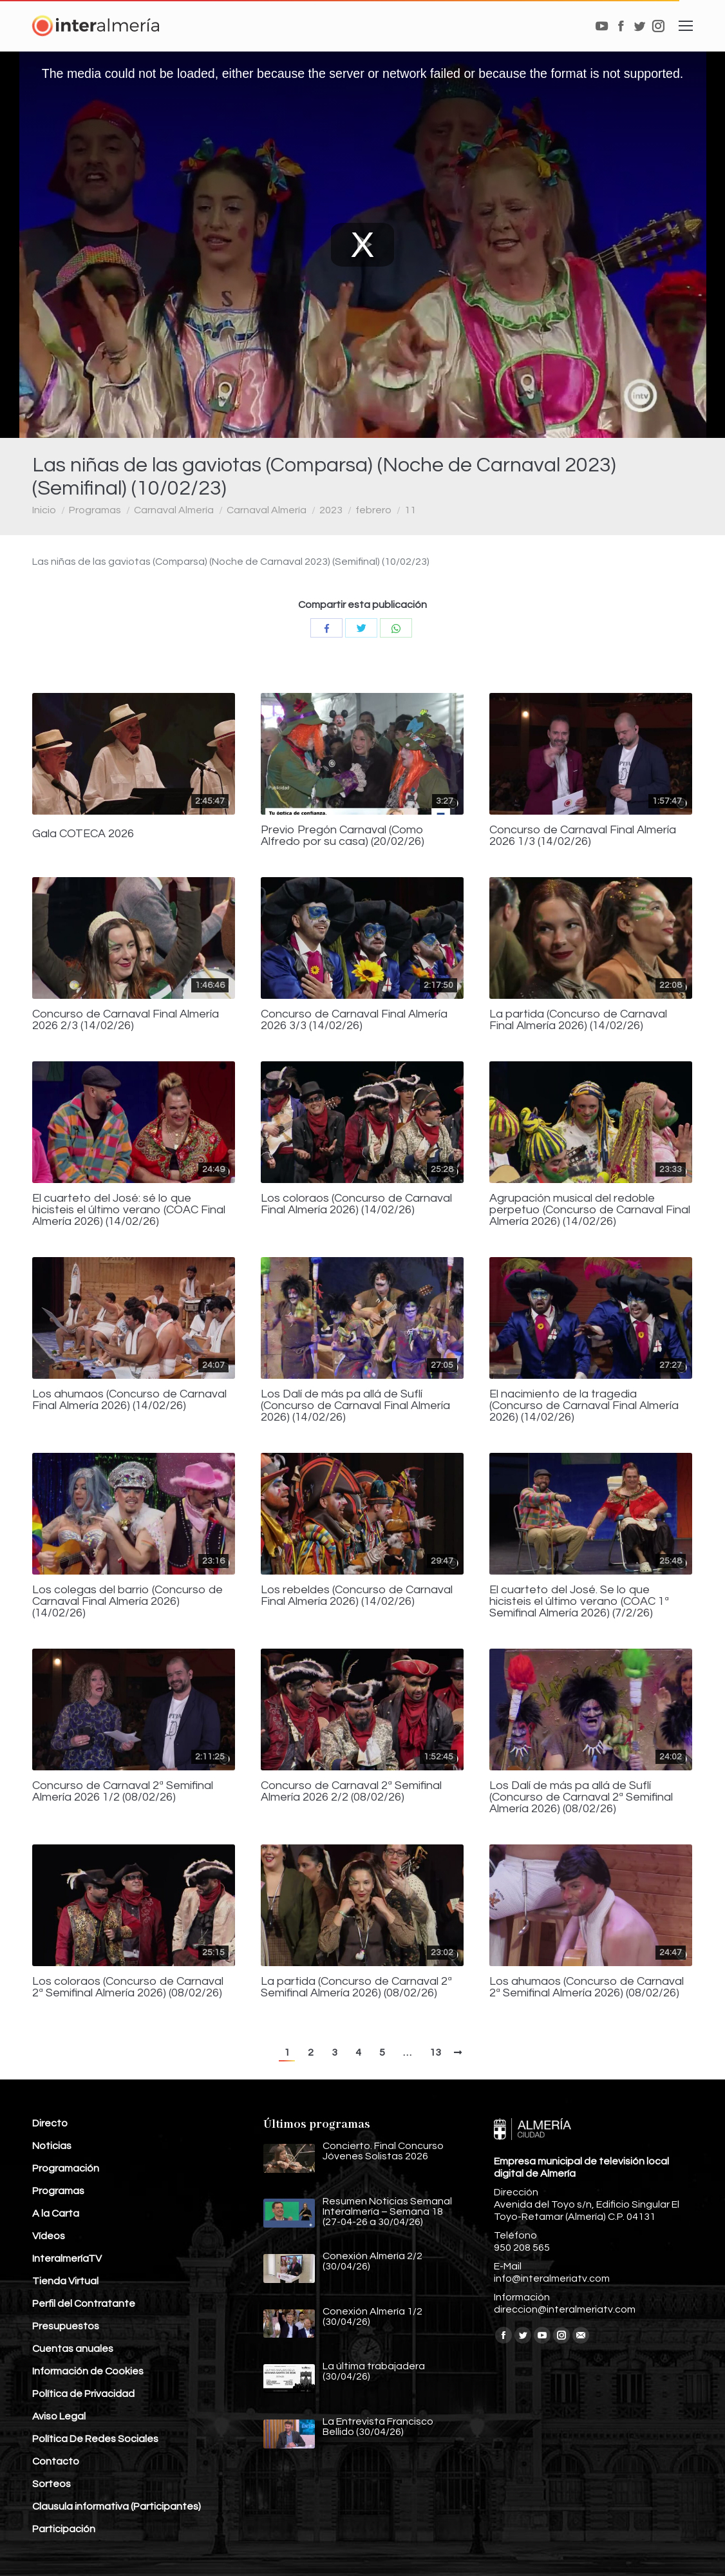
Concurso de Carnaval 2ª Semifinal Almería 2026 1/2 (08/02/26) (122, 1791)
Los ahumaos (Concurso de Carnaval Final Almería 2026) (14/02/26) (129, 1400)
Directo (50, 2123)
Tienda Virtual (65, 2281)
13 (435, 2052)
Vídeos (48, 2236)
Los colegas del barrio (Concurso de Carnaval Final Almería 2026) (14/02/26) (127, 1601)
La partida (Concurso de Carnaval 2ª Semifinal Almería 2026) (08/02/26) (356, 1987)
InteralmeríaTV (67, 2258)
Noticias (51, 2146)
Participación (63, 2529)
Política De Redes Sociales (95, 2439)
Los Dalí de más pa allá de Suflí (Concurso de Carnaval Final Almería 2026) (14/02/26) (355, 1405)
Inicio (44, 510)
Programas (95, 510)
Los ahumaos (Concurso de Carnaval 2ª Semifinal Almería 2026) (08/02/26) (586, 1987)
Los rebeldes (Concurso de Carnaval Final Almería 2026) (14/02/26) (357, 1595)
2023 (331, 510)
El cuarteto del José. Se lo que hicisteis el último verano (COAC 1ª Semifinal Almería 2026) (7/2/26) (579, 1601)
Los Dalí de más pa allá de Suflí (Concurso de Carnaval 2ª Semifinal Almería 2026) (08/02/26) (581, 1797)
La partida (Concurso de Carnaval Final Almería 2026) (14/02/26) (578, 1020)
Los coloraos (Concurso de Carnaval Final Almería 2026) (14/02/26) (356, 1204)
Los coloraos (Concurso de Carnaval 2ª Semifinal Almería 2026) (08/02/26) (127, 1987)
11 (410, 510)
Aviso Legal (59, 2416)
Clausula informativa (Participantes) (116, 2506)
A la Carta (55, 2213)
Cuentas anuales (72, 2349)
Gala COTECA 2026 (83, 834)
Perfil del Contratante (83, 2303)
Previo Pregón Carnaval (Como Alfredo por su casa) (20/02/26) (342, 836)
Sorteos (51, 2484)
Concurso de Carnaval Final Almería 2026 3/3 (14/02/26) (354, 1020)
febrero (373, 510)
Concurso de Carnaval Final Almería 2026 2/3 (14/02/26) (125, 1020)
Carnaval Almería (174, 510)
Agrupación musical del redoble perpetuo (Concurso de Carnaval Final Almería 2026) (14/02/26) (589, 1210)
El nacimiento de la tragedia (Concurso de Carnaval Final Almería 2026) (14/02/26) (584, 1405)
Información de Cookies (88, 2371)
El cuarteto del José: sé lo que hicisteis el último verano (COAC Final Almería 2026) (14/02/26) (128, 1210)
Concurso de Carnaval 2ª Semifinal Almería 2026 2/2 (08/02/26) (351, 1791)
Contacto (55, 2461)
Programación (65, 2168)
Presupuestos (65, 2326)
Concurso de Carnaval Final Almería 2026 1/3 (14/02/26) (582, 836)
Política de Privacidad (83, 2394)
